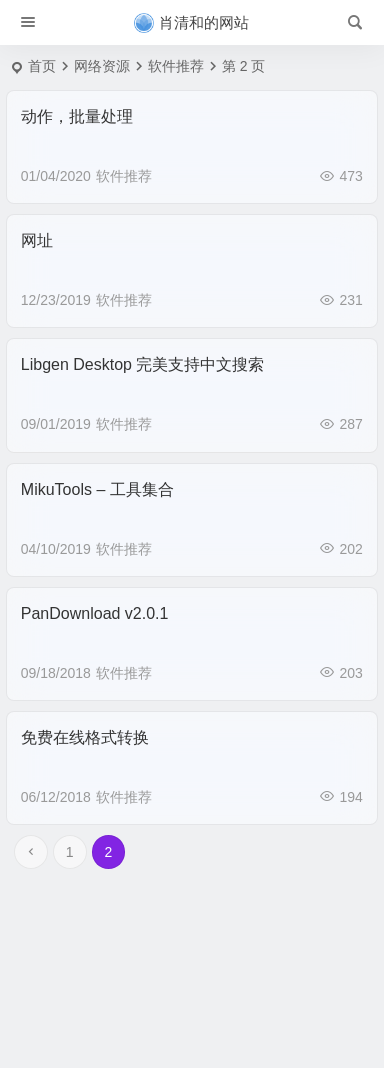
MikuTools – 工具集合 (97, 489)
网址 (37, 240)
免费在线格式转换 (85, 737)
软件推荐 (124, 176)
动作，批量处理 (77, 116)
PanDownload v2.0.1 (95, 613)
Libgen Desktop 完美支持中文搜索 (143, 364)
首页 (42, 66)
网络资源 (102, 66)
